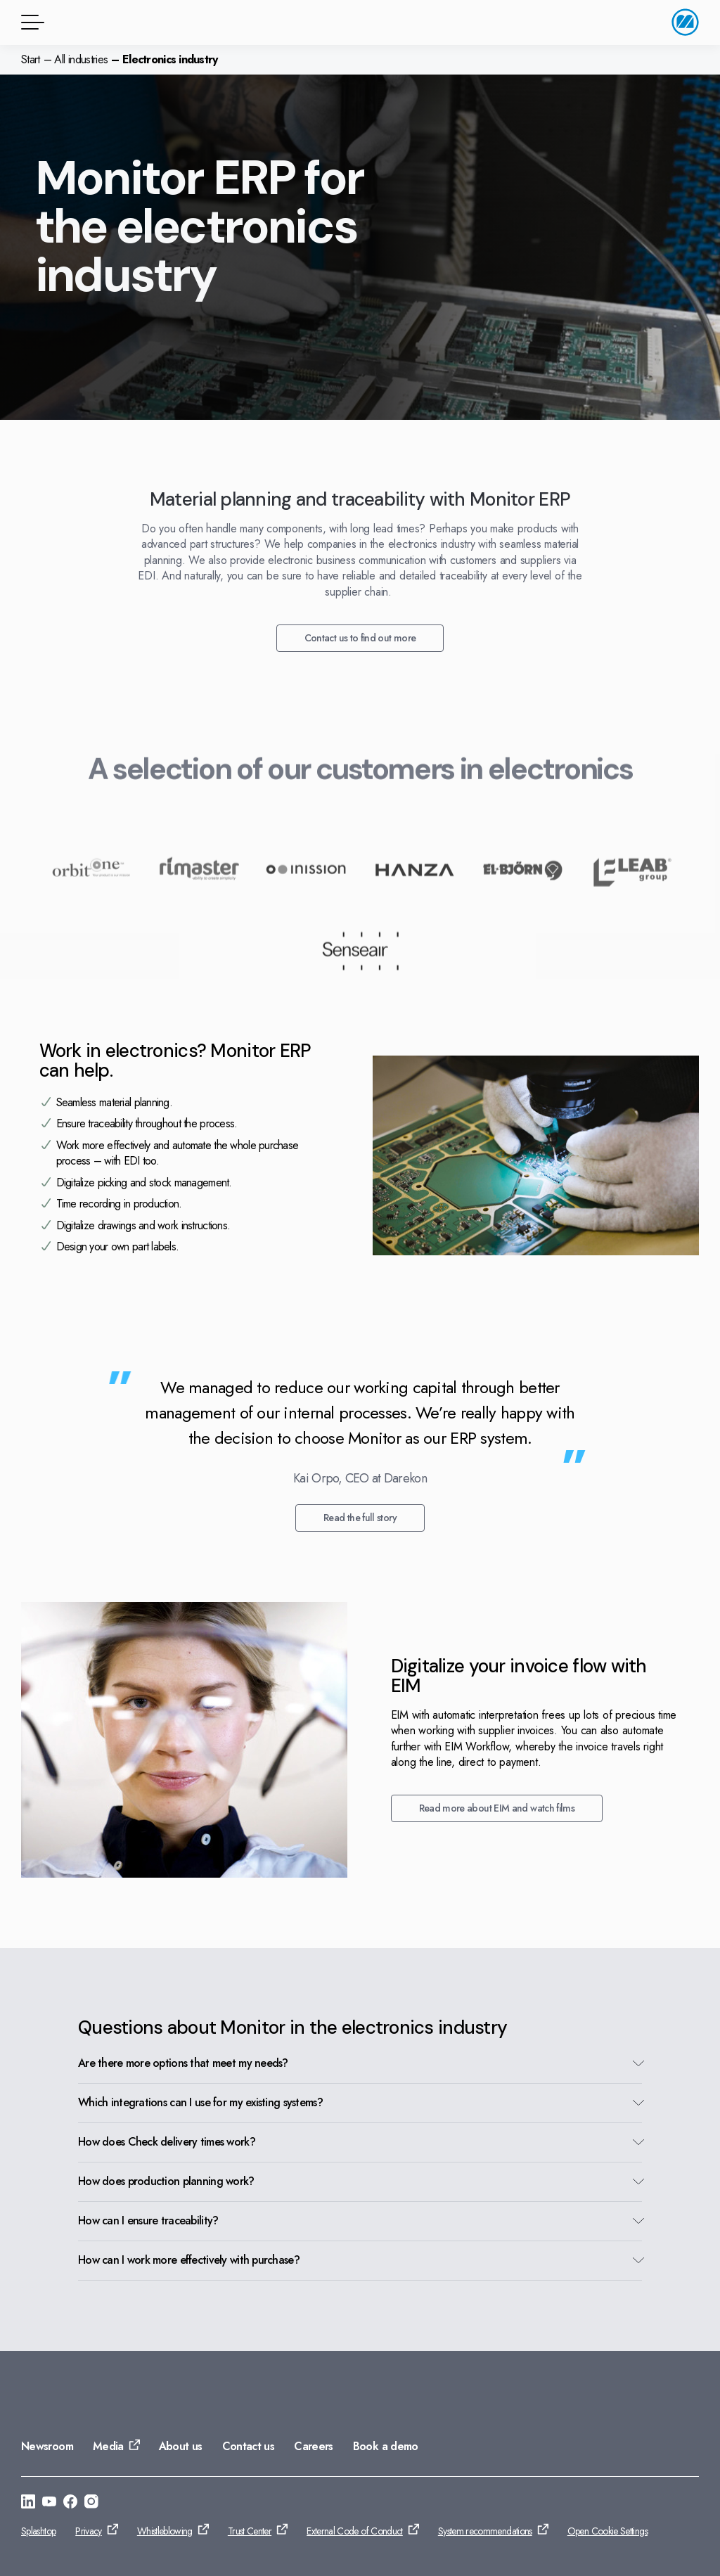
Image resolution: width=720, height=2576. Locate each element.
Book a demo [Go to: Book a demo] (385, 2446)
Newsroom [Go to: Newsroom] (47, 2446)
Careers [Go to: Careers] (313, 2446)
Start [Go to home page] (30, 59)
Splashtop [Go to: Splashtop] (38, 2531)
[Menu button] (30, 22)
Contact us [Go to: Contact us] (248, 2446)
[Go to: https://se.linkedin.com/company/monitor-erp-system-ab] (28, 2503)
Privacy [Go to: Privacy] (88, 2531)
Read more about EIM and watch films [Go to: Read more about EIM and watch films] (497, 1808)
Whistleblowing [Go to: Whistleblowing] (165, 2531)
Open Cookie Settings (607, 2531)
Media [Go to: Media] (108, 2446)
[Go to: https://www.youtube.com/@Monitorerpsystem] (49, 2503)
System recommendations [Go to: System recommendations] (485, 2531)
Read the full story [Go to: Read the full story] (360, 1518)
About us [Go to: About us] (180, 2446)
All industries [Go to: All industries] (81, 59)
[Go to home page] (685, 22)
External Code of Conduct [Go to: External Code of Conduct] (355, 2531)
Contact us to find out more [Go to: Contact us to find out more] (360, 638)
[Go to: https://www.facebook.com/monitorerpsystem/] (70, 2503)
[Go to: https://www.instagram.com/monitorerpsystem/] (91, 2503)
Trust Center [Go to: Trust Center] (249, 2531)
